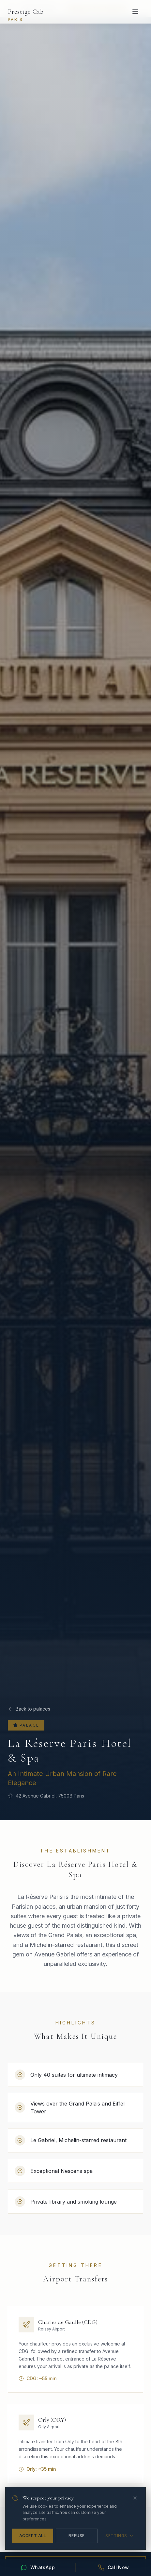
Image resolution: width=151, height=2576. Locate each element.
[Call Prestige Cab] (113, 2567)
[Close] (135, 2498)
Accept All (32, 2535)
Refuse (76, 2535)
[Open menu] (135, 12)
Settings (119, 2535)
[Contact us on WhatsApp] (37, 2567)
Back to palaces (29, 1709)
